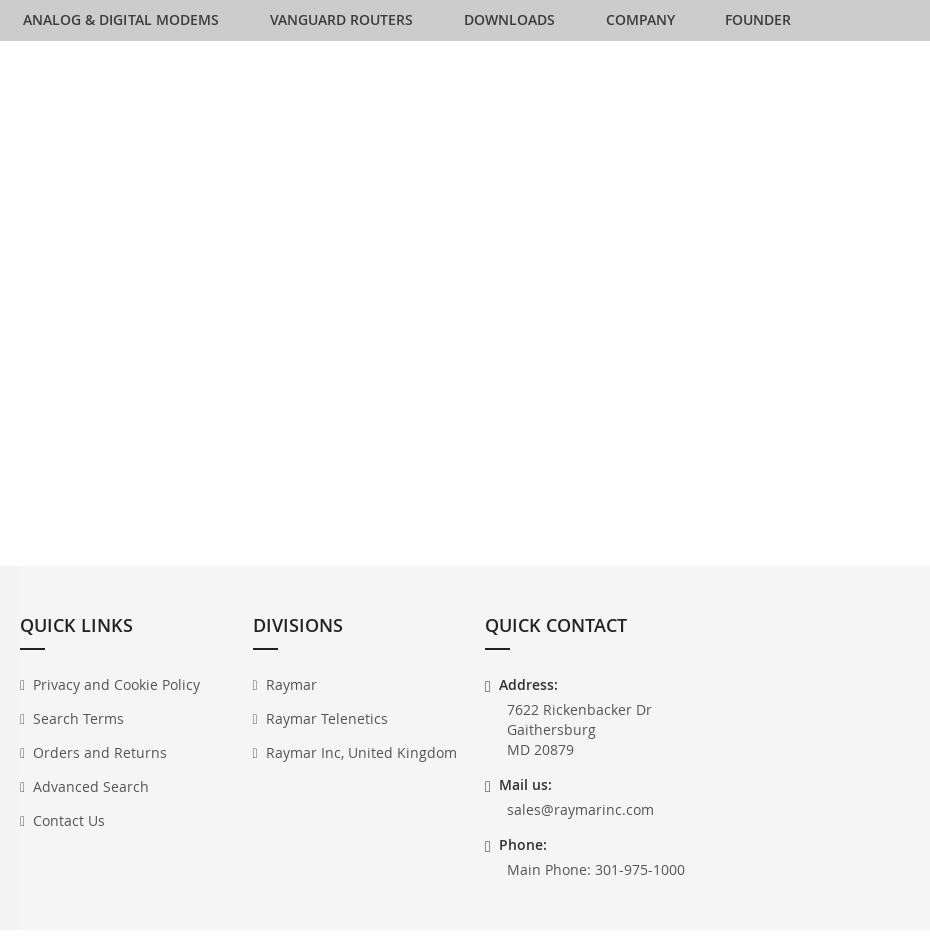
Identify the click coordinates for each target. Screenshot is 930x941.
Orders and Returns (100, 768)
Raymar (291, 700)
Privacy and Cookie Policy (116, 700)
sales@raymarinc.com (580, 825)
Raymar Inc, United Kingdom (361, 768)
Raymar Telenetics (327, 734)
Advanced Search (91, 802)
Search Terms (78, 734)
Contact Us (69, 836)
